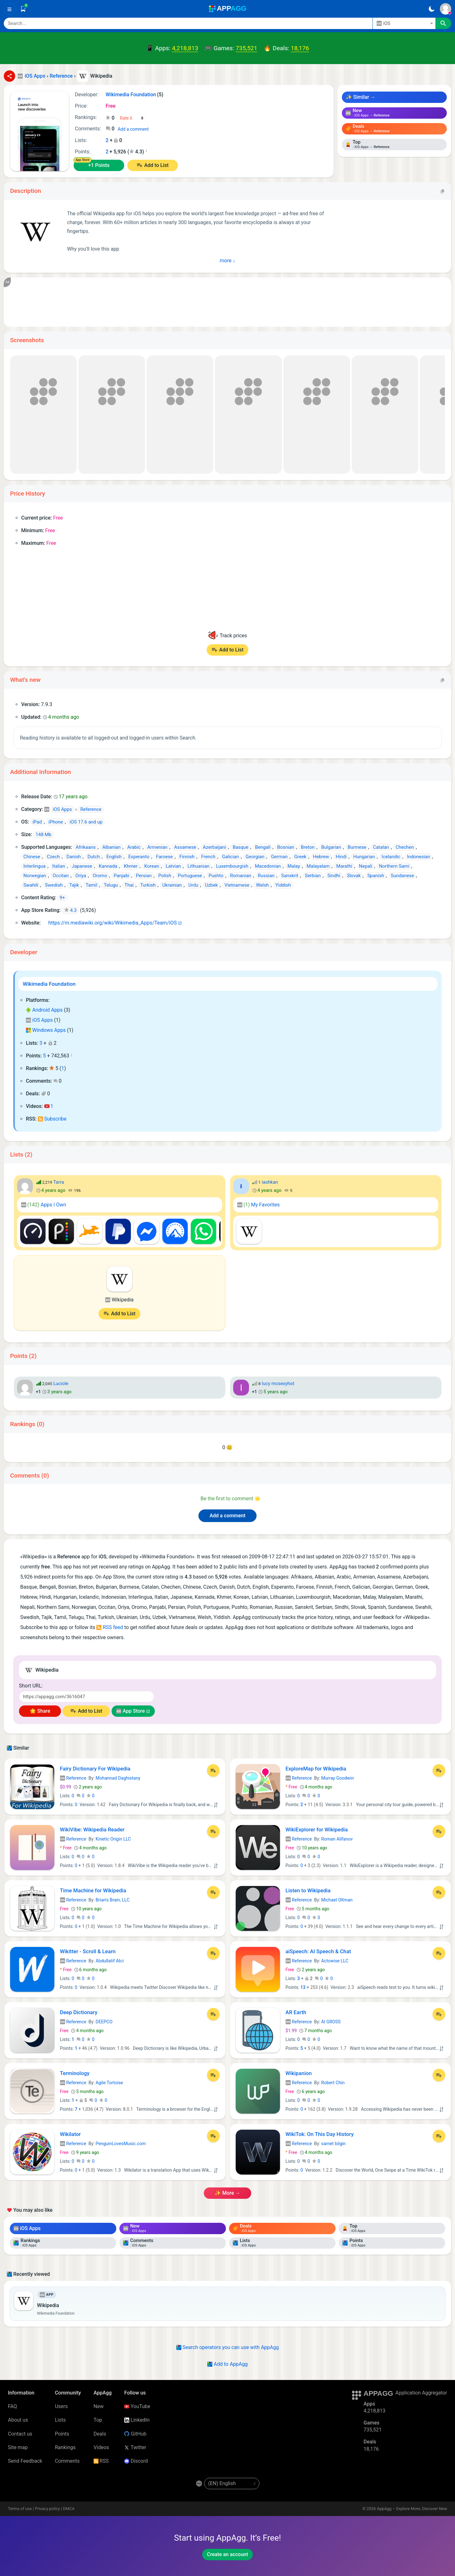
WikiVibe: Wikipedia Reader (92, 1829)
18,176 (300, 48)
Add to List (156, 165)
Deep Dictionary (79, 2012)
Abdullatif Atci (110, 1960)
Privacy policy (47, 2508)
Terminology (75, 2073)
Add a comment (133, 129)
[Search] (188, 23)
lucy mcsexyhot (278, 1383)
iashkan (270, 1182)
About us (18, 2420)
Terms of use (20, 2508)
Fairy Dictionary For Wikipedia (95, 1768)
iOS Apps (39, 1020)
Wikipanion (299, 2073)
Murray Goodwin (337, 1778)
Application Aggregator (421, 2393)
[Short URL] (86, 1696)
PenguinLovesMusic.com (121, 2143)
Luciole (60, 1383)
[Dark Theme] (431, 9)
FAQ (12, 2406)
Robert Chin (333, 2082)
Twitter (135, 2447)
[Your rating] (132, 118)
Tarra (58, 1182)
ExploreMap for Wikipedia (316, 1768)
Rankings (65, 2447)
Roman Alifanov (337, 1838)
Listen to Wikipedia (308, 1890)
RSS (101, 2461)
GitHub (135, 2434)
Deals (100, 2434)
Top (98, 2420)
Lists (60, 2420)
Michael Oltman (337, 1899)
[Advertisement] (202, 302)
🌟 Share (40, 1711)
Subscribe (52, 1119)
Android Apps (44, 1010)
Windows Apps (46, 1030)
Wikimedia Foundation (49, 984)
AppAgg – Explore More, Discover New (412, 2508)
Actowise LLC (335, 1960)
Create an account (227, 2554)
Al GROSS (331, 2021)
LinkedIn (136, 2420)
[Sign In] (445, 9)
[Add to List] (213, 1770)
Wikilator (70, 2134)
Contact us (20, 2434)
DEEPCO (104, 2021)
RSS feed (109, 1627)
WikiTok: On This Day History (320, 2134)
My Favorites (258, 1205)
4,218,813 (185, 48)
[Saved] (23, 9)
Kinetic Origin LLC (113, 1838)
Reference (73, 1778)
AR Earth (296, 2012)
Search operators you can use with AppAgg (227, 2347)
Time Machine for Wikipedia (93, 1890)
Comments (67, 2461)
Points (62, 2434)
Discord (136, 2461)
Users (61, 2406)
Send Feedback (25, 2461)
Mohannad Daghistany (118, 1778)
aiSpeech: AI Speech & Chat (318, 1951)
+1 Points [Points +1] (99, 165)
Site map (18, 2447)
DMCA (69, 2508)
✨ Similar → (360, 97)
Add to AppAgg (227, 2364)
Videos (101, 2447)
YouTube (137, 2406)
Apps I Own (43, 1205)
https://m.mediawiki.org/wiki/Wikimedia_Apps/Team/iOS (109, 923)
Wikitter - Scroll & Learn (88, 1951)
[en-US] (231, 2483)
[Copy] (442, 191)
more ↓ (227, 260)
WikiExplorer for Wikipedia (317, 1829)
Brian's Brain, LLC (113, 1899)
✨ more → (227, 2193)
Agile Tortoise (109, 2082)
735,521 (246, 48)
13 (303, 1987)
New (99, 2406)
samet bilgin (333, 2143)
